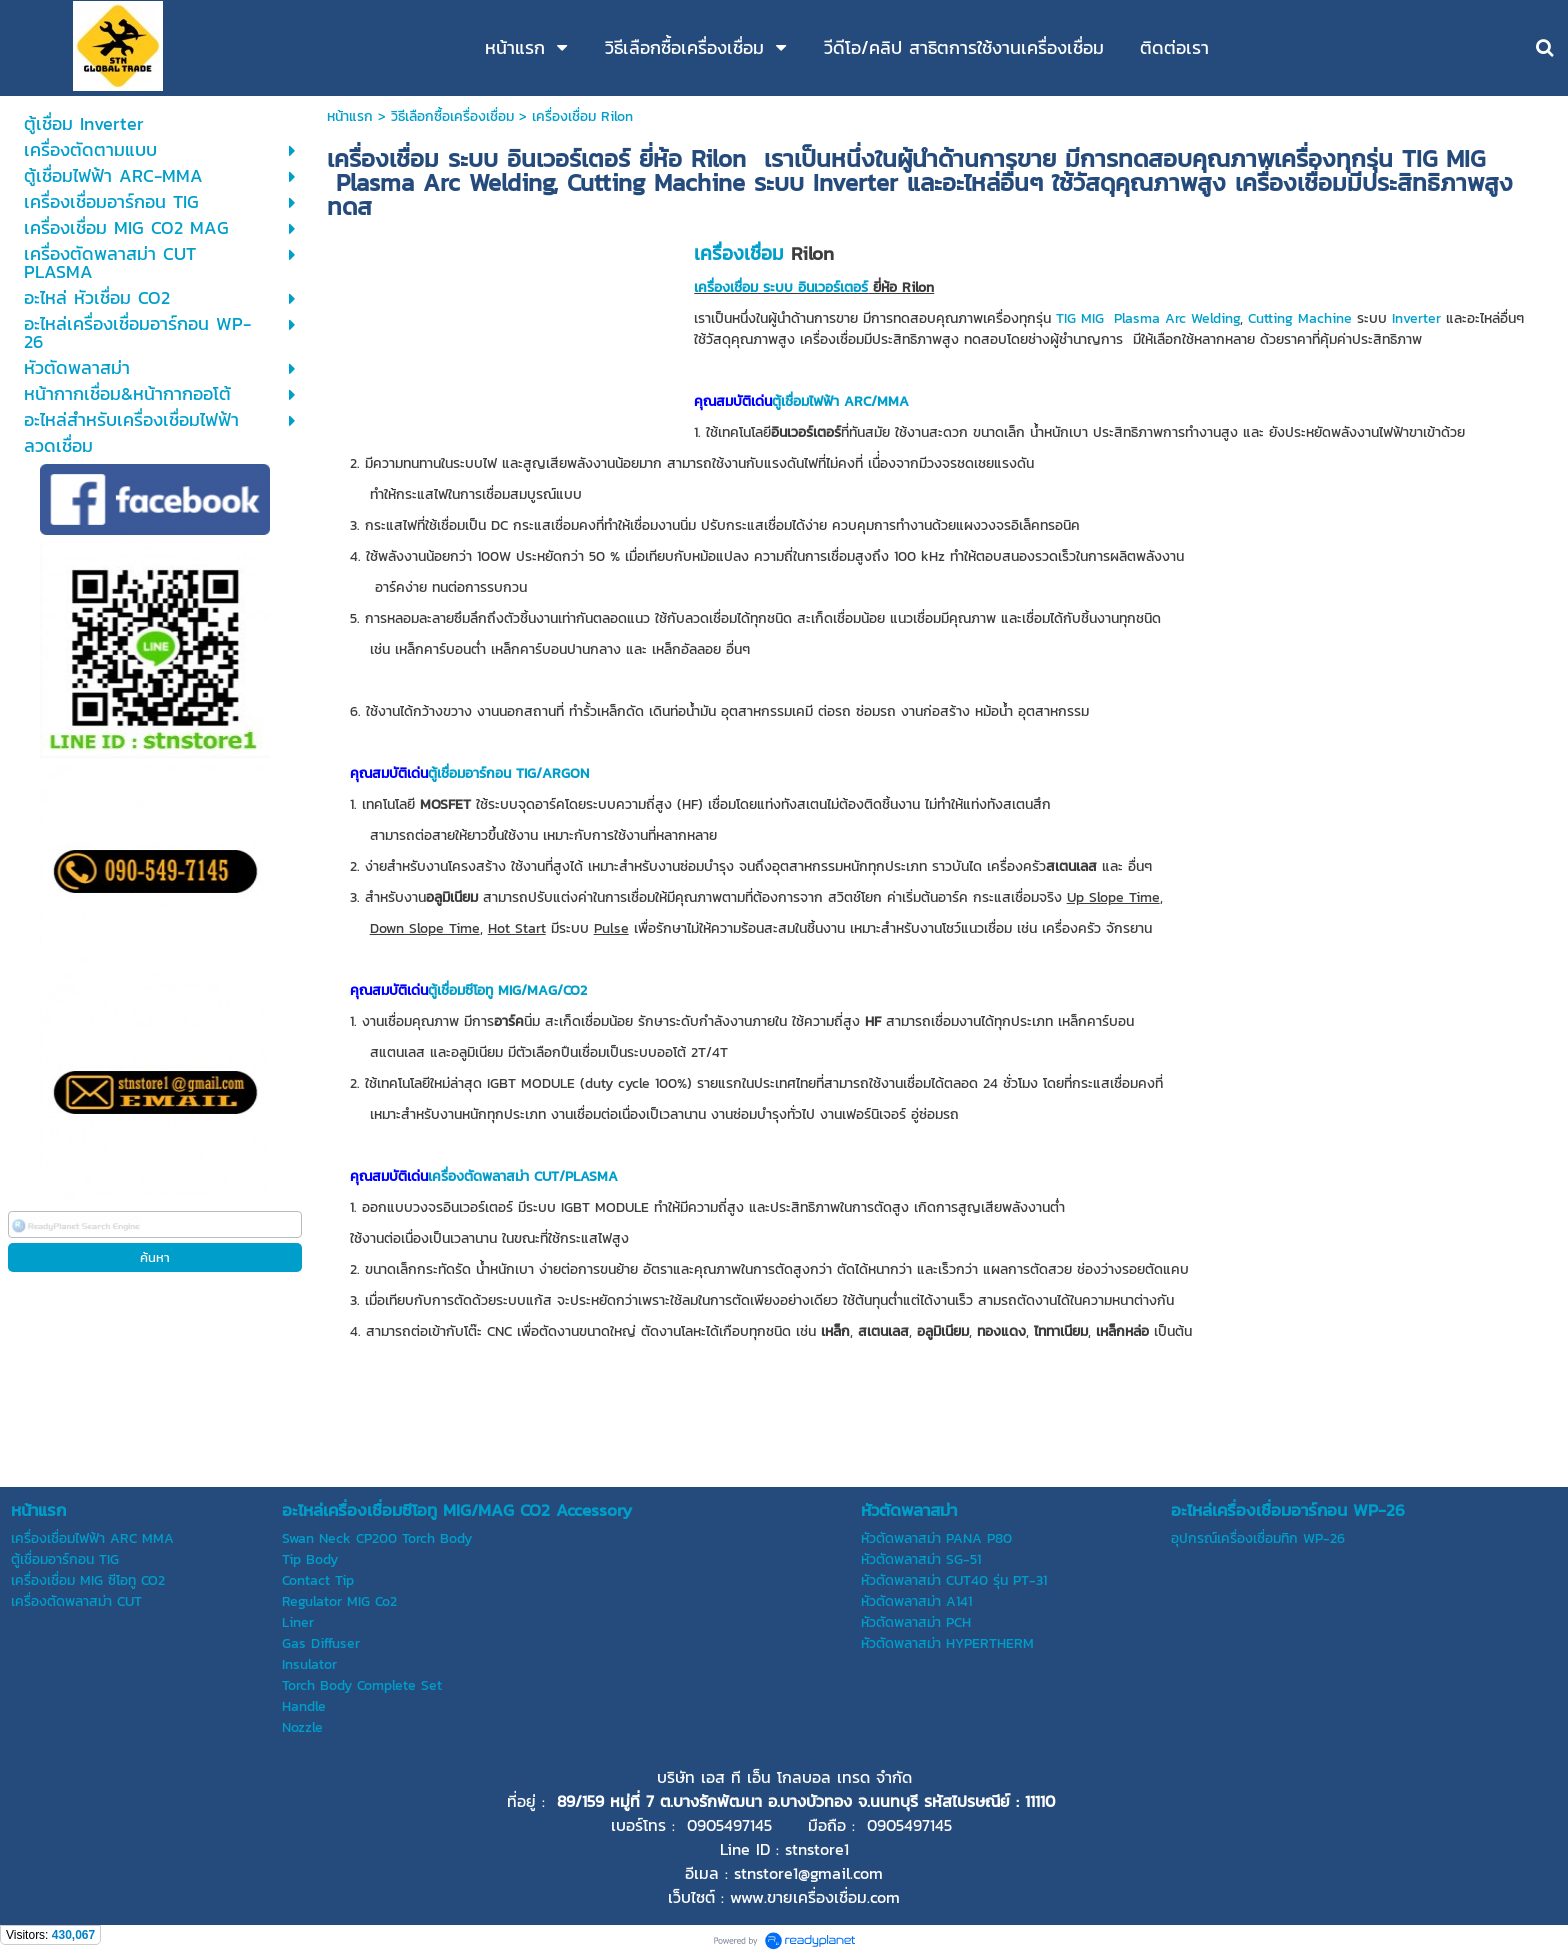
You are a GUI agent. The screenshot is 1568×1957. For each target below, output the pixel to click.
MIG (1092, 318)
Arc (1175, 318)
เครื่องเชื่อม (739, 253)
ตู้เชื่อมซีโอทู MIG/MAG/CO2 (507, 990)
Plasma (1137, 318)
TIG (1066, 318)
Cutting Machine (1300, 318)
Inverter (1416, 318)
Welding (1215, 318)
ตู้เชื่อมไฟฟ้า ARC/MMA (840, 401)
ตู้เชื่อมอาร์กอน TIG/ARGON (508, 773)
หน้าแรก (350, 116)
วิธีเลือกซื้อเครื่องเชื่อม (452, 116)
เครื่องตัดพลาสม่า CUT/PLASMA (523, 1176)
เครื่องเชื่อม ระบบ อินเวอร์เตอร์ (781, 287)
